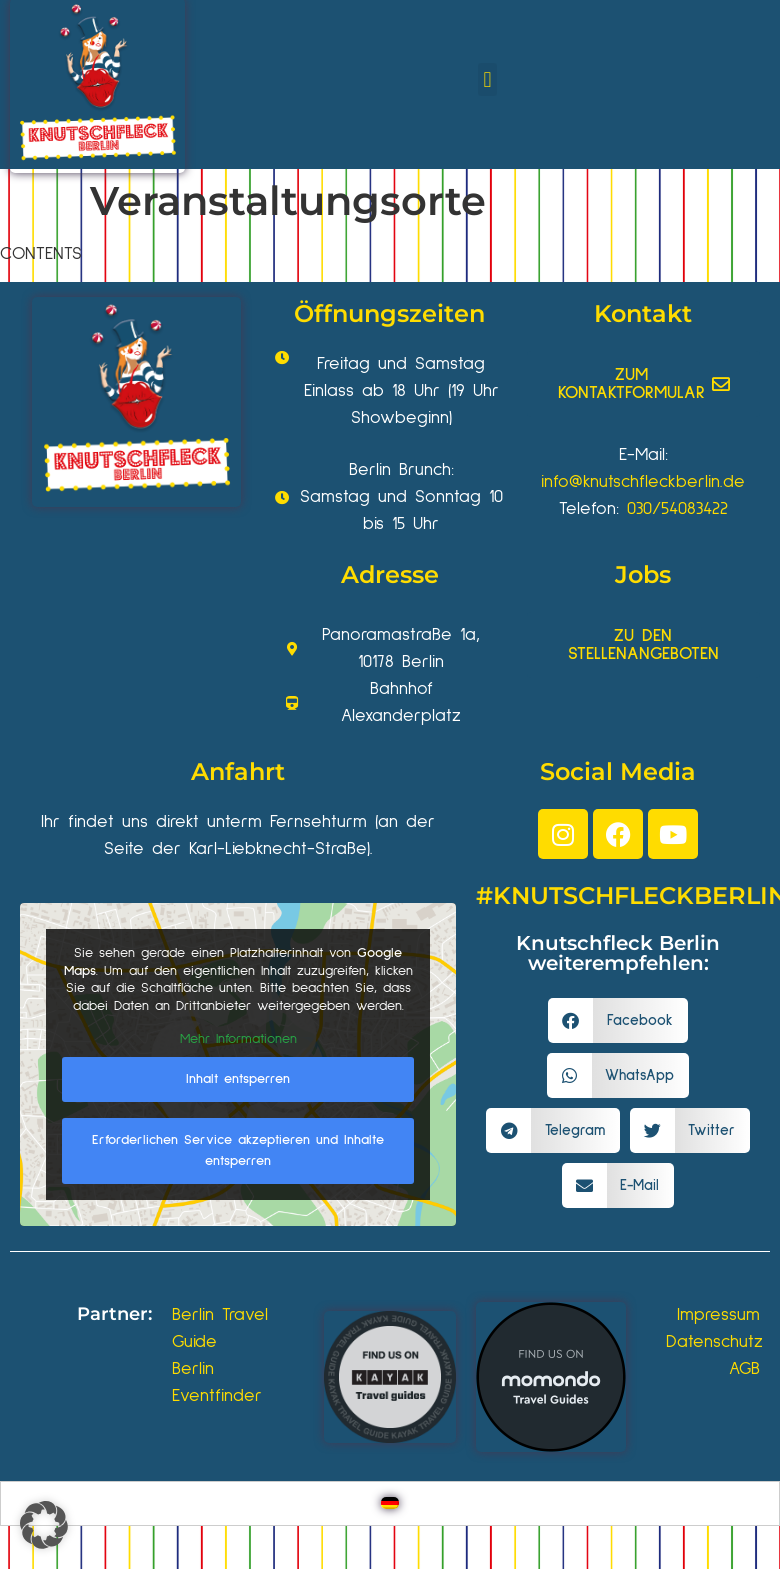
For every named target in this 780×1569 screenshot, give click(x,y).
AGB (744, 1369)
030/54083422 (677, 509)
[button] (487, 79)
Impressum (718, 1315)
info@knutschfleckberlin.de (643, 482)
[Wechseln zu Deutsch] (390, 1503)
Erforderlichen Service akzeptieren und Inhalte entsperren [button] (238, 1149)
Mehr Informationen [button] (238, 1039)
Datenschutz (714, 1342)
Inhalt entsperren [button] (238, 1078)
